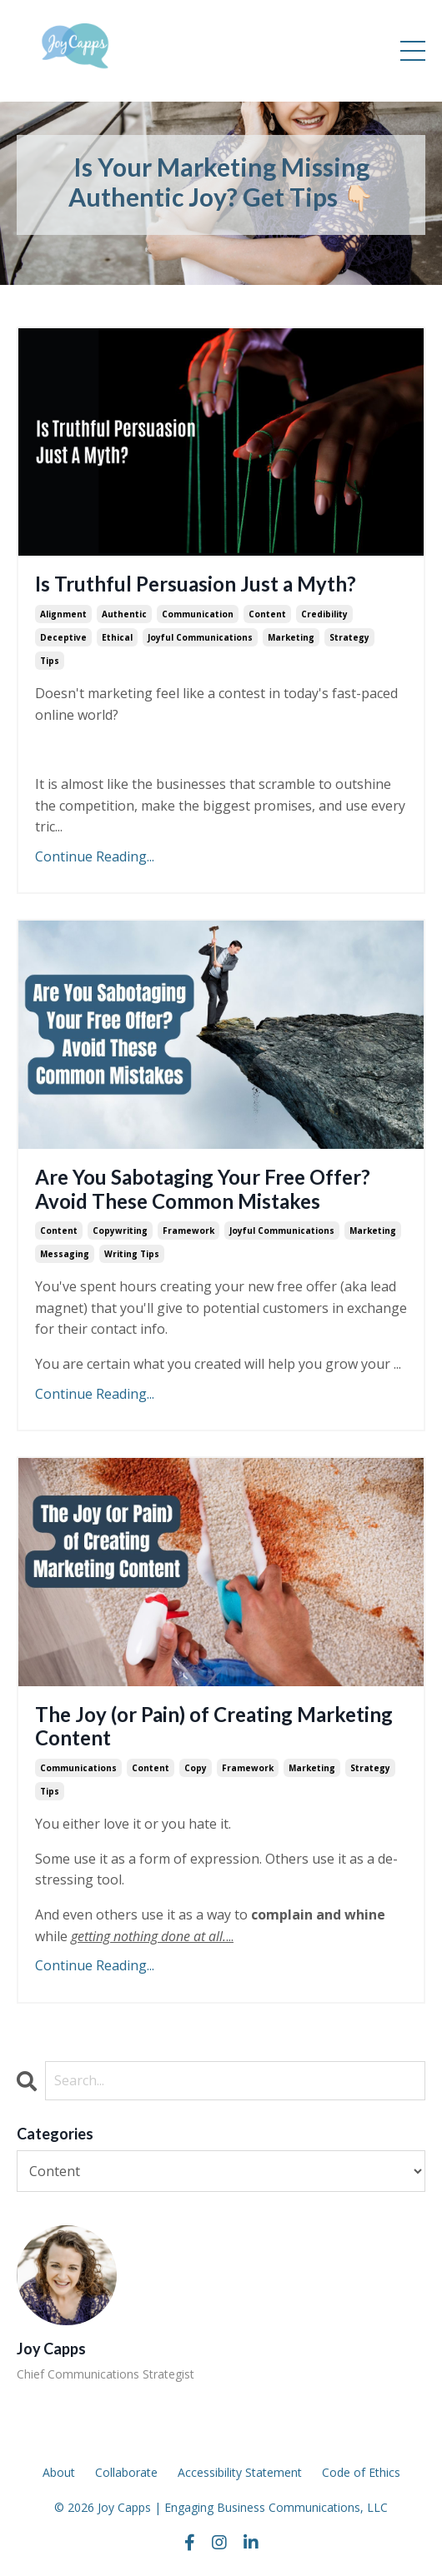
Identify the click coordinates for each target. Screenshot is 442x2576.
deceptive (63, 637)
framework (188, 1230)
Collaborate (126, 2472)
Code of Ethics (361, 2472)
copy (195, 1768)
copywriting (120, 1230)
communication (198, 614)
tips (49, 660)
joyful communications (200, 637)
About (59, 2472)
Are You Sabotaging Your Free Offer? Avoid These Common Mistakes (202, 1189)
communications (78, 1768)
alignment (63, 614)
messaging (64, 1254)
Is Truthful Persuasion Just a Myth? (195, 584)
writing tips (131, 1254)
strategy (349, 637)
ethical (117, 637)
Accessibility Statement (240, 2472)
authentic (124, 614)
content (267, 614)
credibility (324, 614)
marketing (291, 637)
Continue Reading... (94, 856)
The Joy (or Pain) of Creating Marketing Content (214, 1726)
